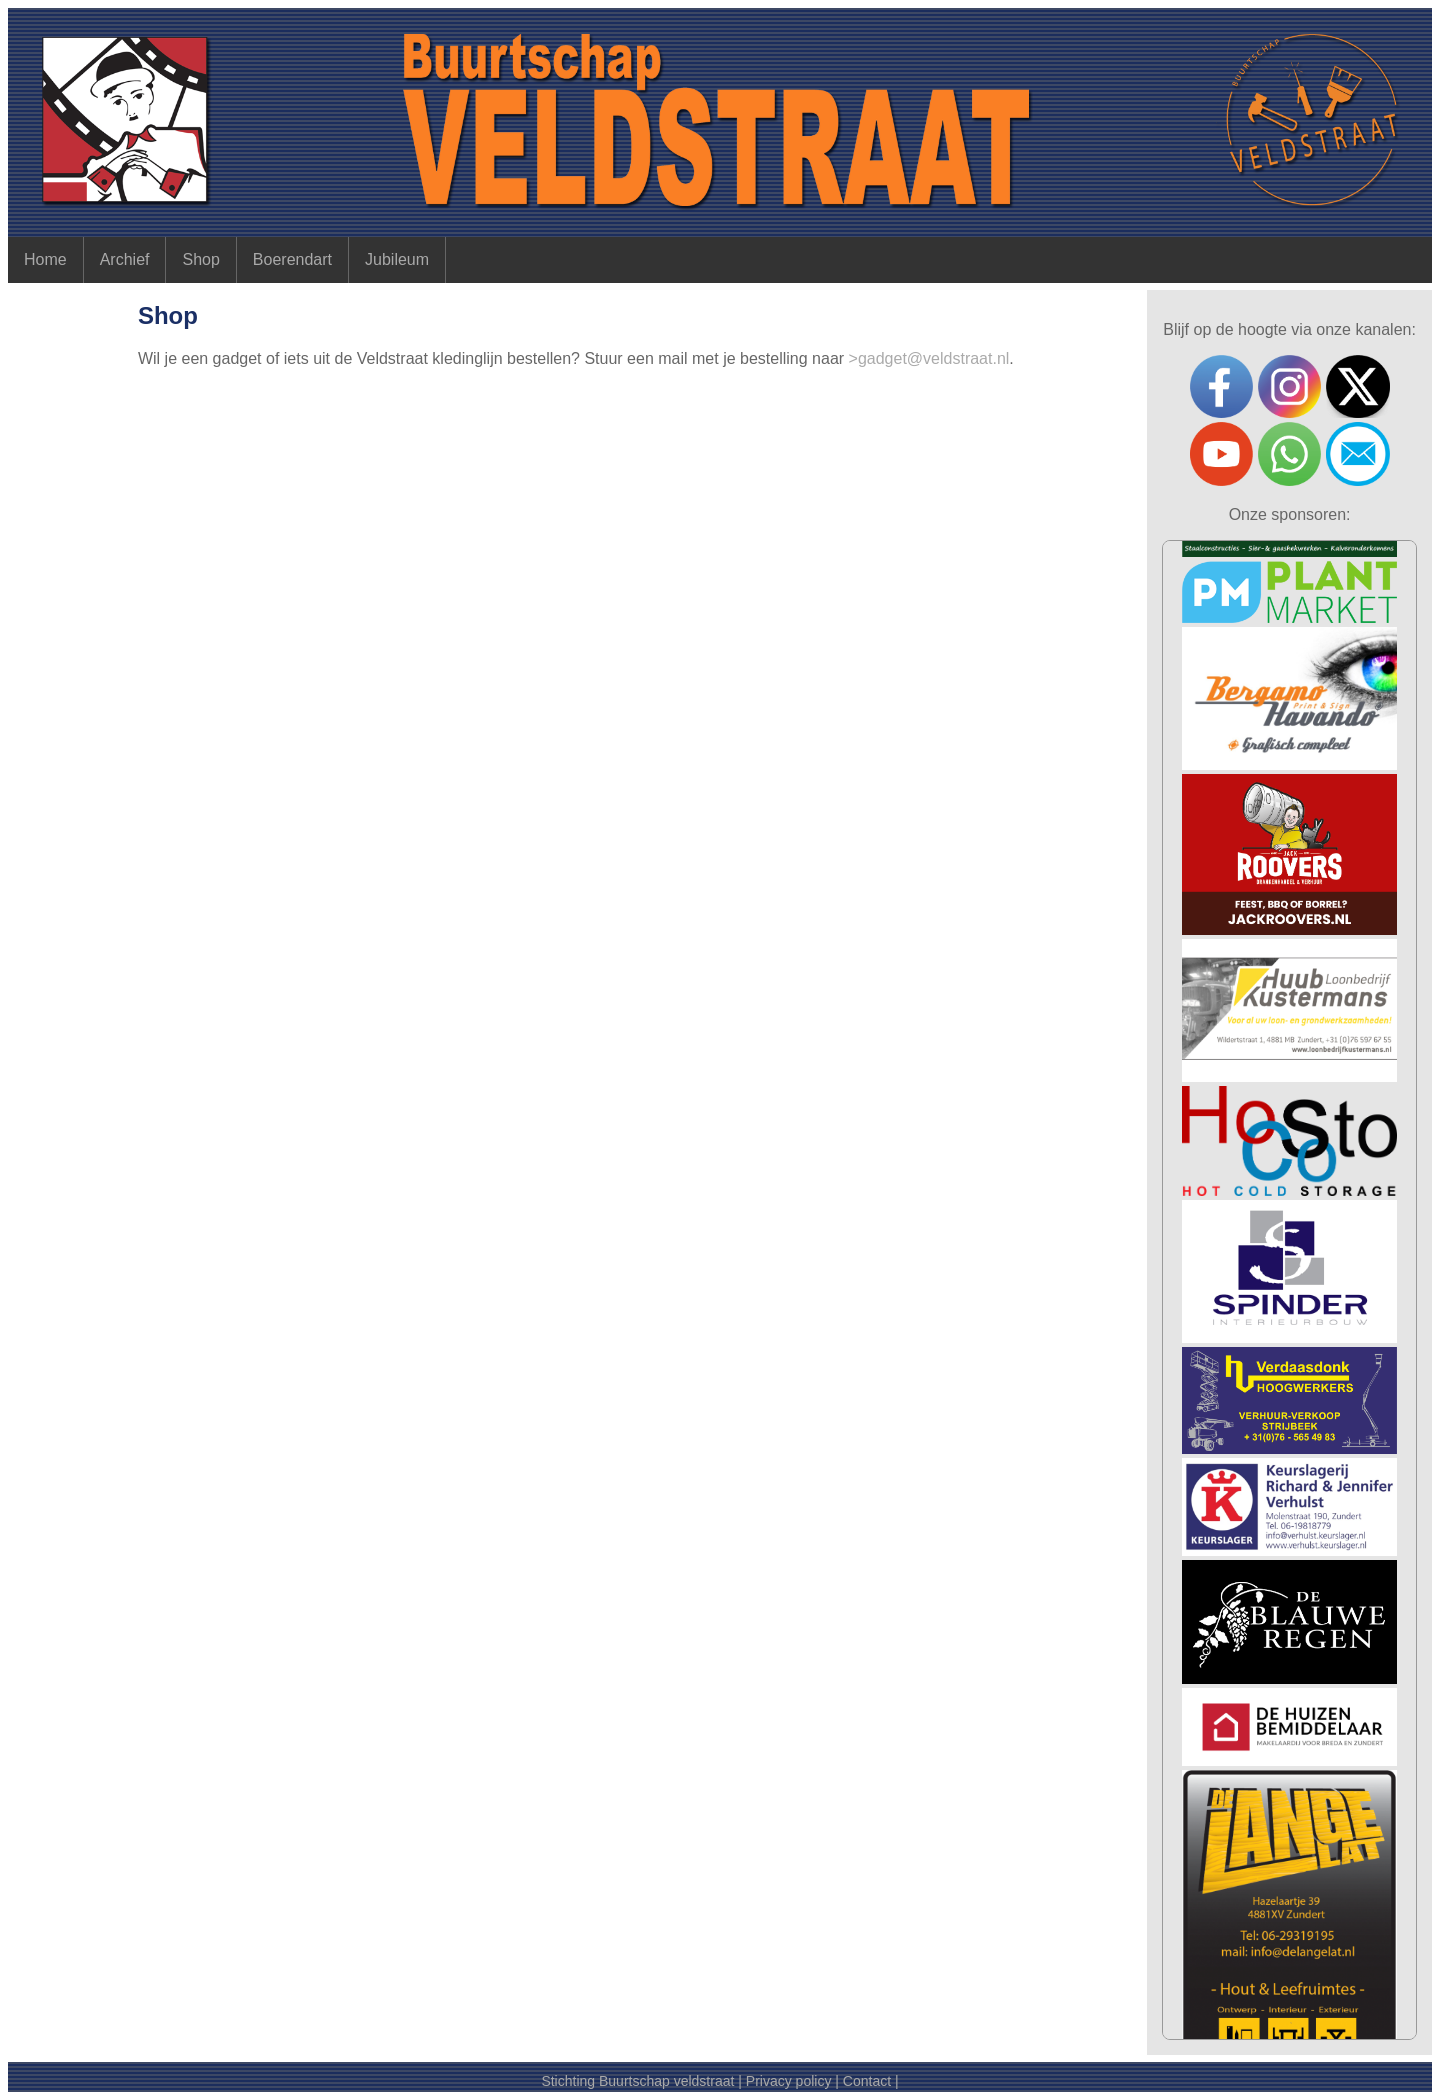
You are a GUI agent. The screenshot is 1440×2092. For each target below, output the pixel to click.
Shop (200, 259)
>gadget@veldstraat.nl (929, 358)
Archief (125, 259)
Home (45, 259)
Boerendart (292, 259)
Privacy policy (789, 2081)
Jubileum (397, 259)
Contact (867, 2081)
